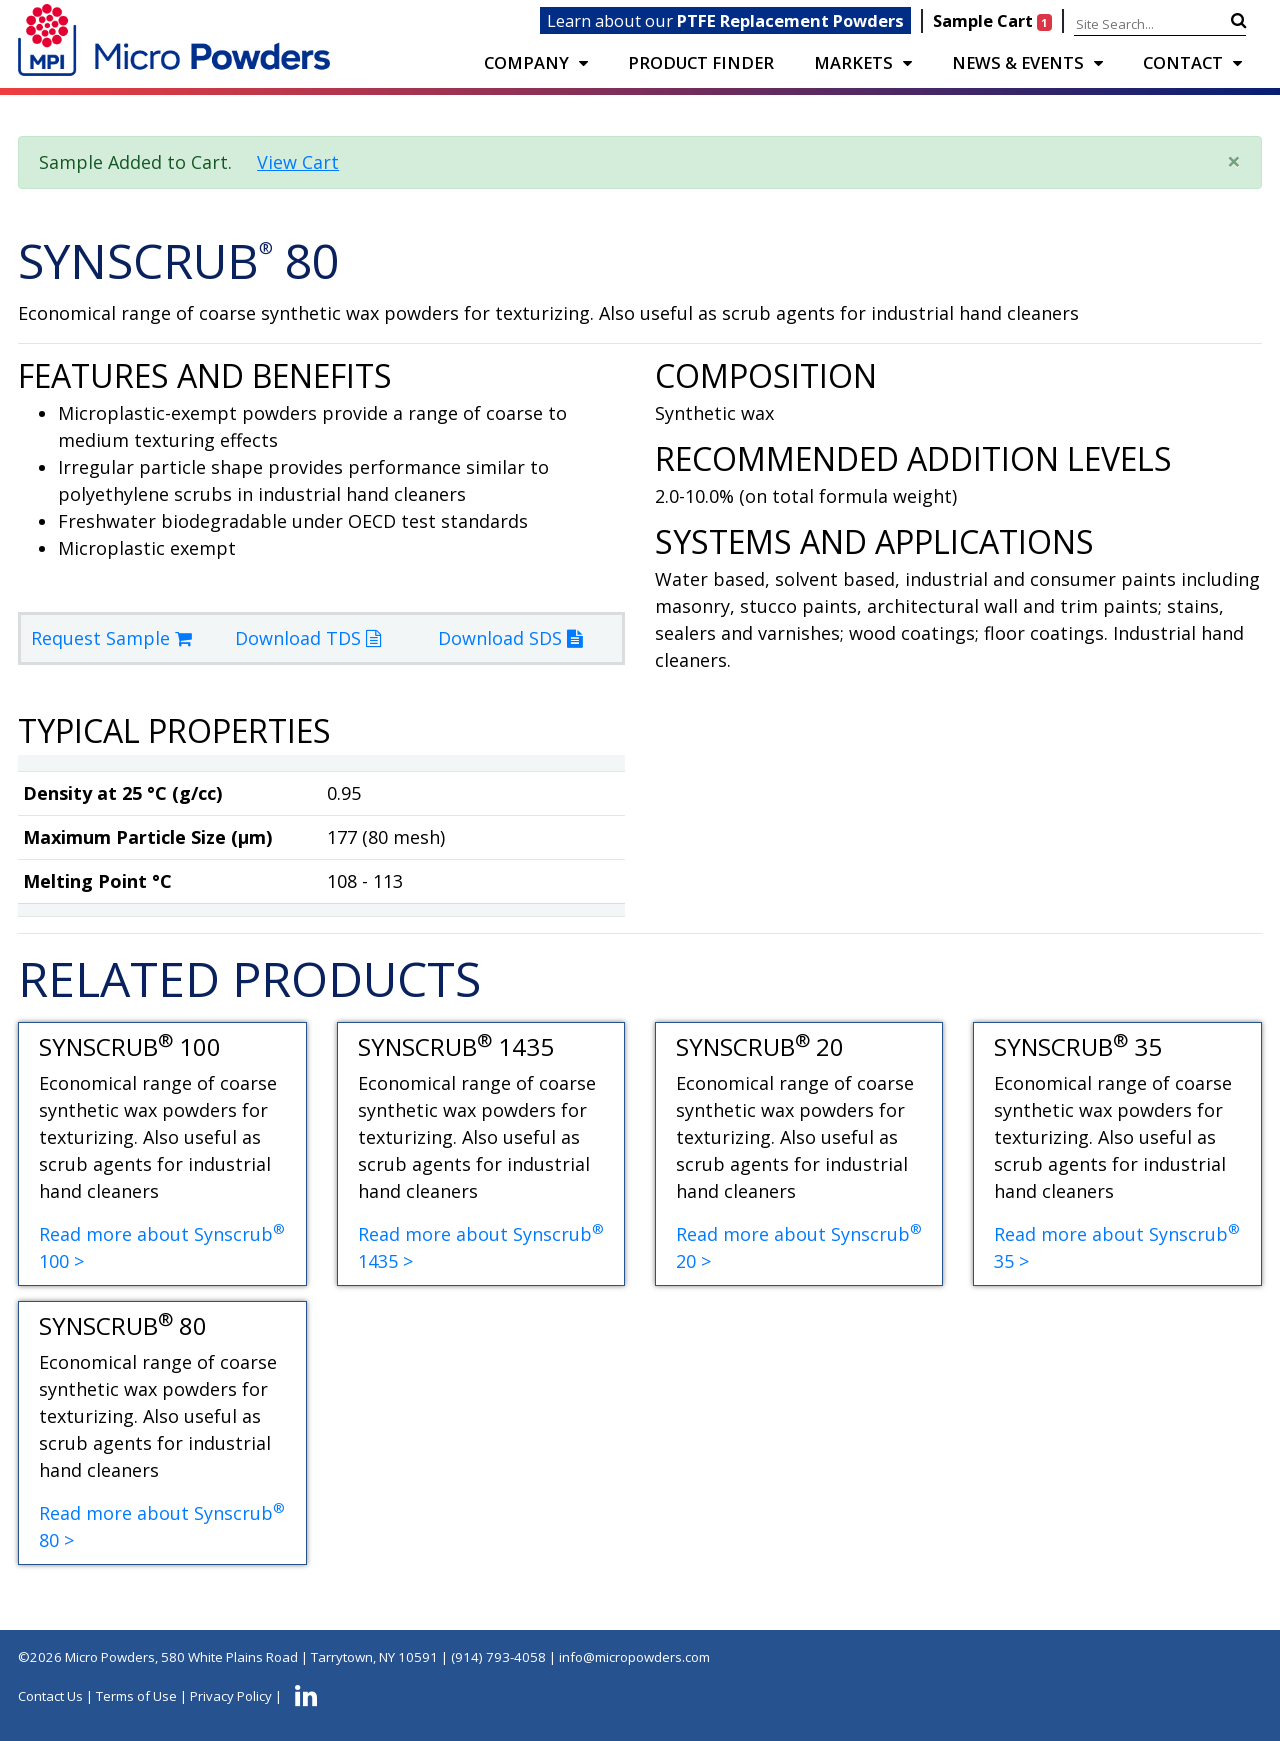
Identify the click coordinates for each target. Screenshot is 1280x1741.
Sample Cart (994, 20)
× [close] (1234, 160)
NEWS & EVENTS (1018, 62)
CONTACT (1183, 62)
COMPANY (526, 62)
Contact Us (50, 1696)
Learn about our (725, 20)
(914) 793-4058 (498, 1657)
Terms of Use (136, 1696)
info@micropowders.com (634, 1657)
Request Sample (111, 638)
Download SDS (510, 638)
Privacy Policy (231, 1696)
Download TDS (308, 638)
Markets (853, 62)
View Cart (298, 162)
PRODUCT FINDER (701, 62)
